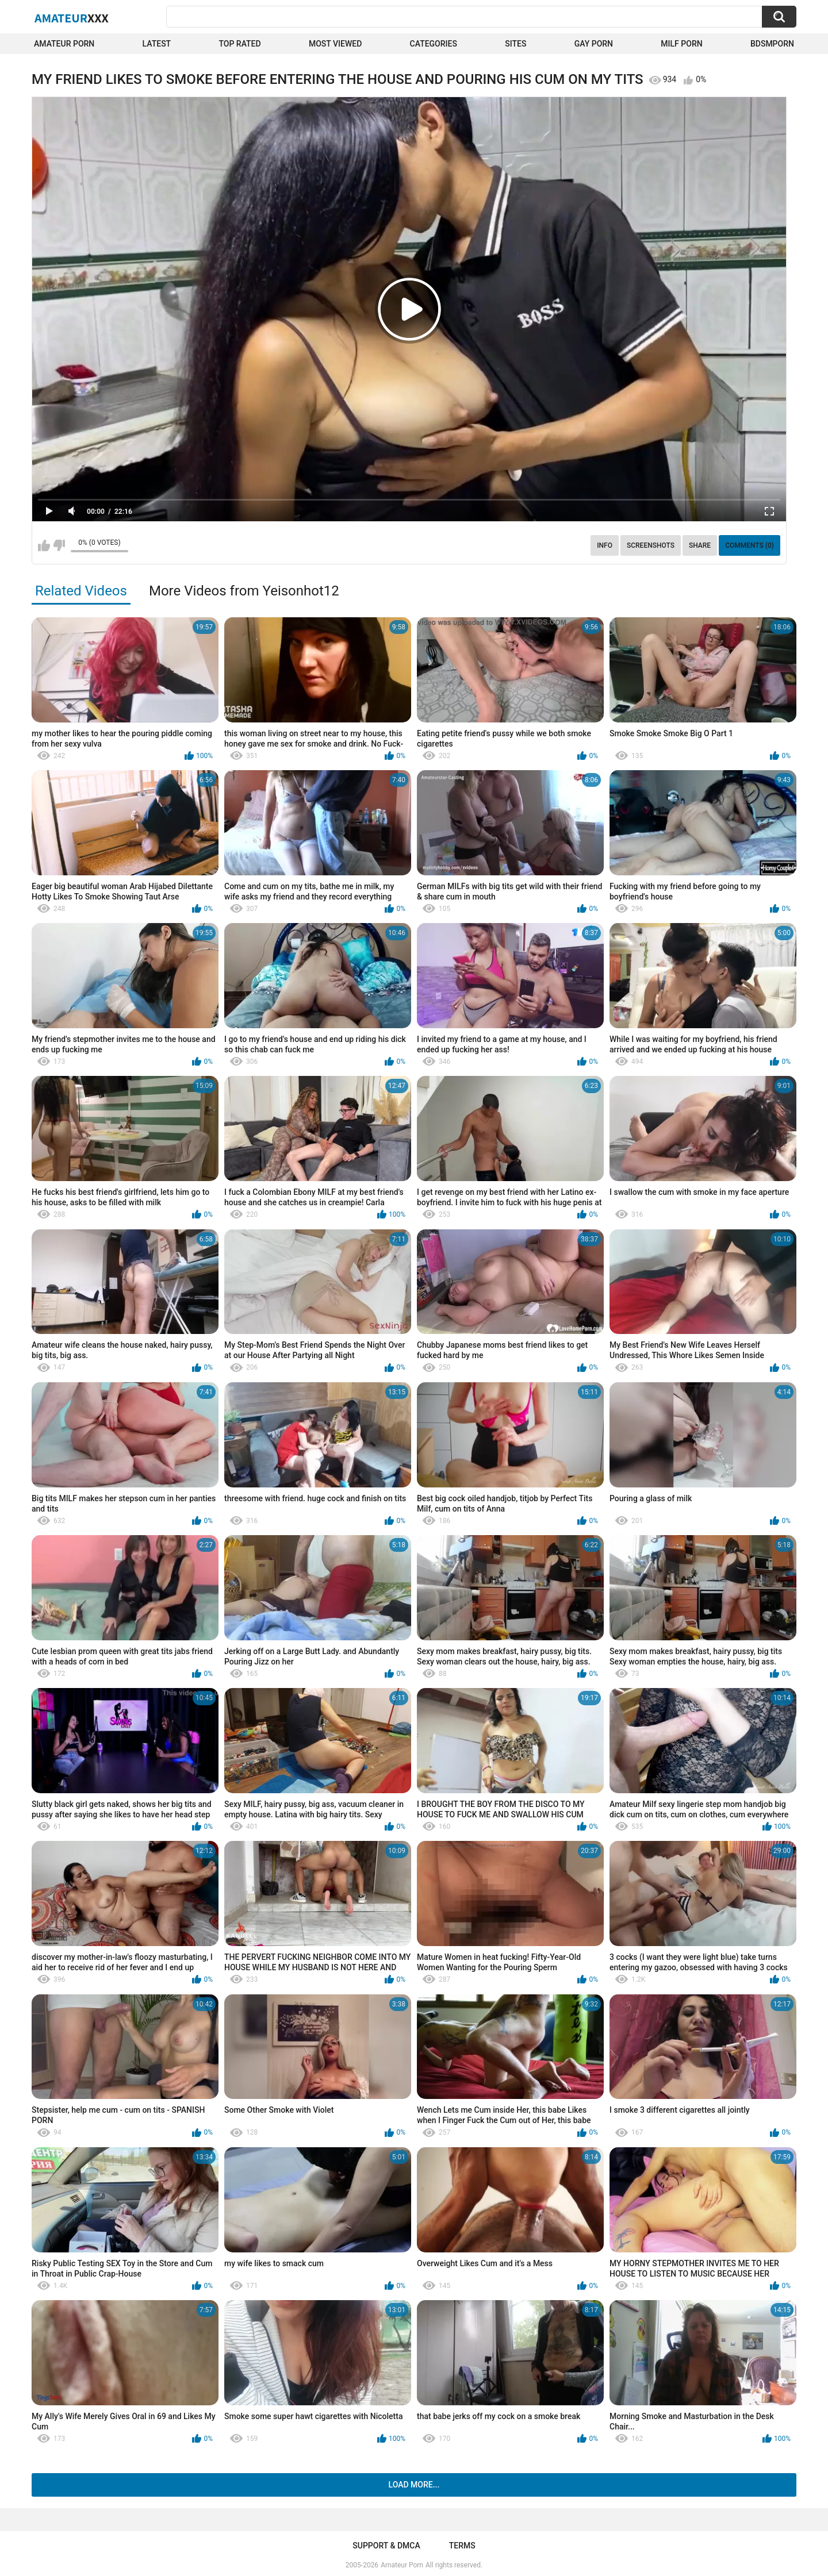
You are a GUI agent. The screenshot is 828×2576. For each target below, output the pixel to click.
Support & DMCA (386, 2545)
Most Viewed (335, 43)
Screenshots (650, 545)
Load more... (414, 2484)
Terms (462, 2545)
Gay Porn (593, 43)
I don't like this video (59, 545)
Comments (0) (749, 545)
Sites (515, 43)
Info (604, 545)
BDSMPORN (772, 43)
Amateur (71, 18)
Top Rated (239, 43)
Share (700, 545)
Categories (433, 43)
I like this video (44, 545)
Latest (157, 43)
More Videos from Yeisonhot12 (244, 591)
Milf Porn (681, 43)
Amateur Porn (64, 43)
